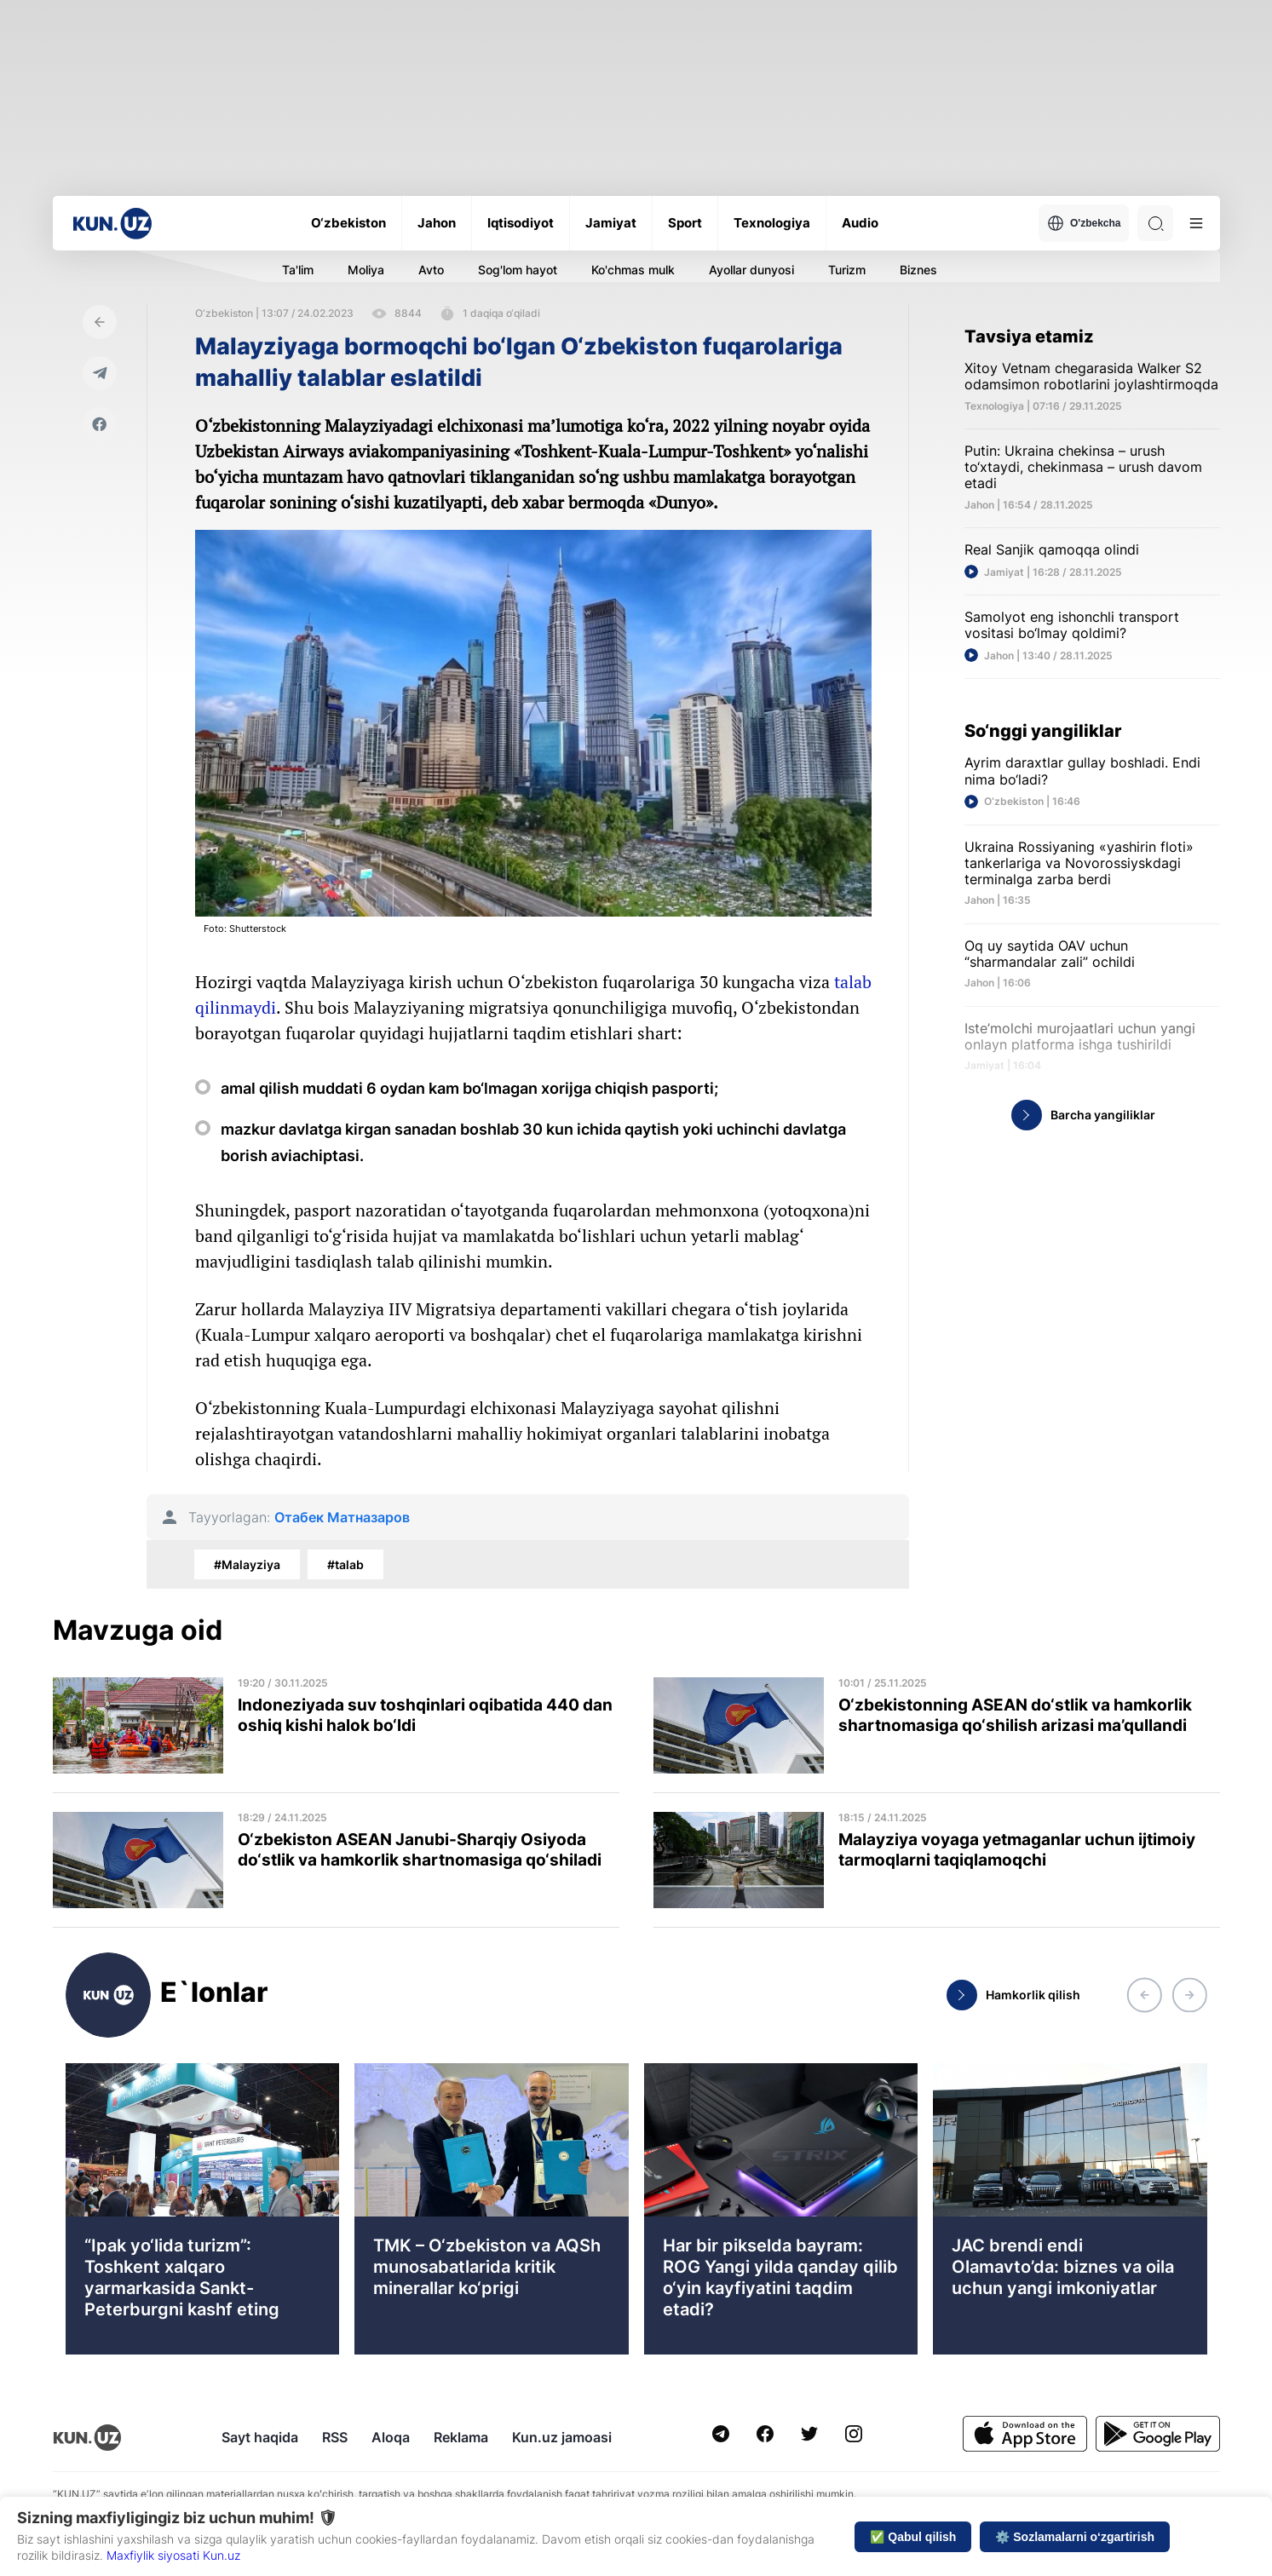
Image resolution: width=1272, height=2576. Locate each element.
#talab (345, 1564)
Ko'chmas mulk (633, 269)
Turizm (847, 269)
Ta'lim (298, 269)
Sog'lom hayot (517, 269)
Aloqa (390, 2437)
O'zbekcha (1084, 223)
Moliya (366, 269)
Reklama (461, 2437)
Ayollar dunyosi (751, 269)
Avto (431, 269)
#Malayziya (247, 1564)
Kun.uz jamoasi (562, 2437)
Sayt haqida (260, 2437)
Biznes (918, 269)
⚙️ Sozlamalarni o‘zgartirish (1074, 2537)
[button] (1144, 1995)
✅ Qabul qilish (913, 2537)
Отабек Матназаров (342, 1517)
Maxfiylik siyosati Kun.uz (173, 2555)
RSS (335, 2437)
